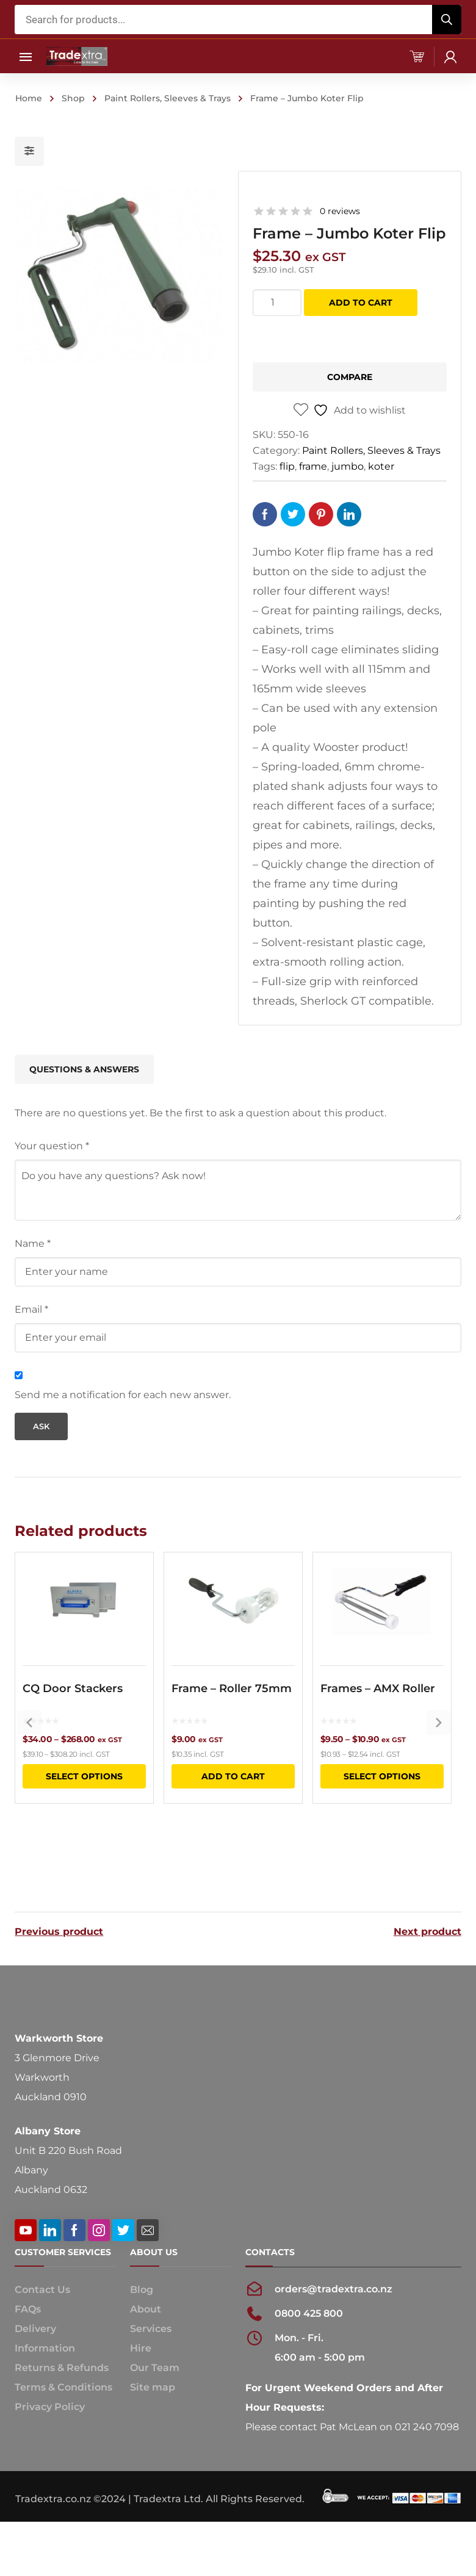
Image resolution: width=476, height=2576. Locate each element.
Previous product (59, 1929)
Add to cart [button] (233, 1815)
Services (150, 2341)
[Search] (446, 19)
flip (287, 466)
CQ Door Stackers (73, 1728)
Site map (152, 2400)
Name (33, 1243)
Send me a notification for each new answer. (123, 1395)
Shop (73, 98)
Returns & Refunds (62, 2380)
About (145, 2322)
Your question (52, 1146)
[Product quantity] (277, 302)
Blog (141, 2302)
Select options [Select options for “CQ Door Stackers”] (84, 1815)
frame (313, 466)
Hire (140, 2361)
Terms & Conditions (63, 2400)
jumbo (347, 466)
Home (28, 98)
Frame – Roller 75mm (231, 1728)
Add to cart (360, 302)
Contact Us (42, 2302)
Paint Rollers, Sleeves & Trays (167, 98)
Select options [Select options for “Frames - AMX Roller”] (382, 1815)
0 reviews (340, 211)
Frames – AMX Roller (377, 1728)
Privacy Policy (50, 2419)
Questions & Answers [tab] (84, 1069)
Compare (349, 376)
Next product (427, 1929)
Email (31, 1309)
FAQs (28, 2322)
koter (381, 466)
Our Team (154, 2380)
